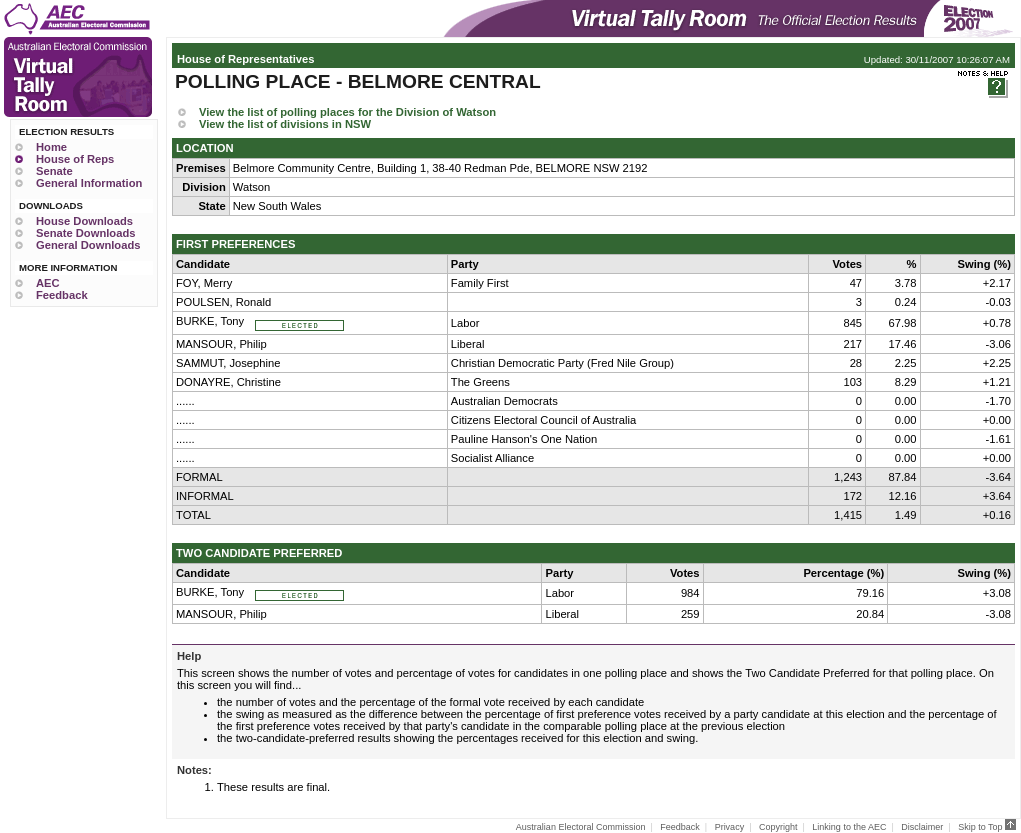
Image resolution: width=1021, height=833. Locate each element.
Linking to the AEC (849, 827)
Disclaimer (922, 827)
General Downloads (88, 245)
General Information (89, 183)
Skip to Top (987, 827)
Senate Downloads (85, 233)
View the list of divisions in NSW (285, 124)
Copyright (778, 827)
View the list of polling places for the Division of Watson (347, 112)
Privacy (730, 827)
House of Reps (75, 159)
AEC (48, 283)
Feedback (62, 295)
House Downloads (84, 221)
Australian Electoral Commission (581, 827)
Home (51, 147)
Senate (54, 171)
